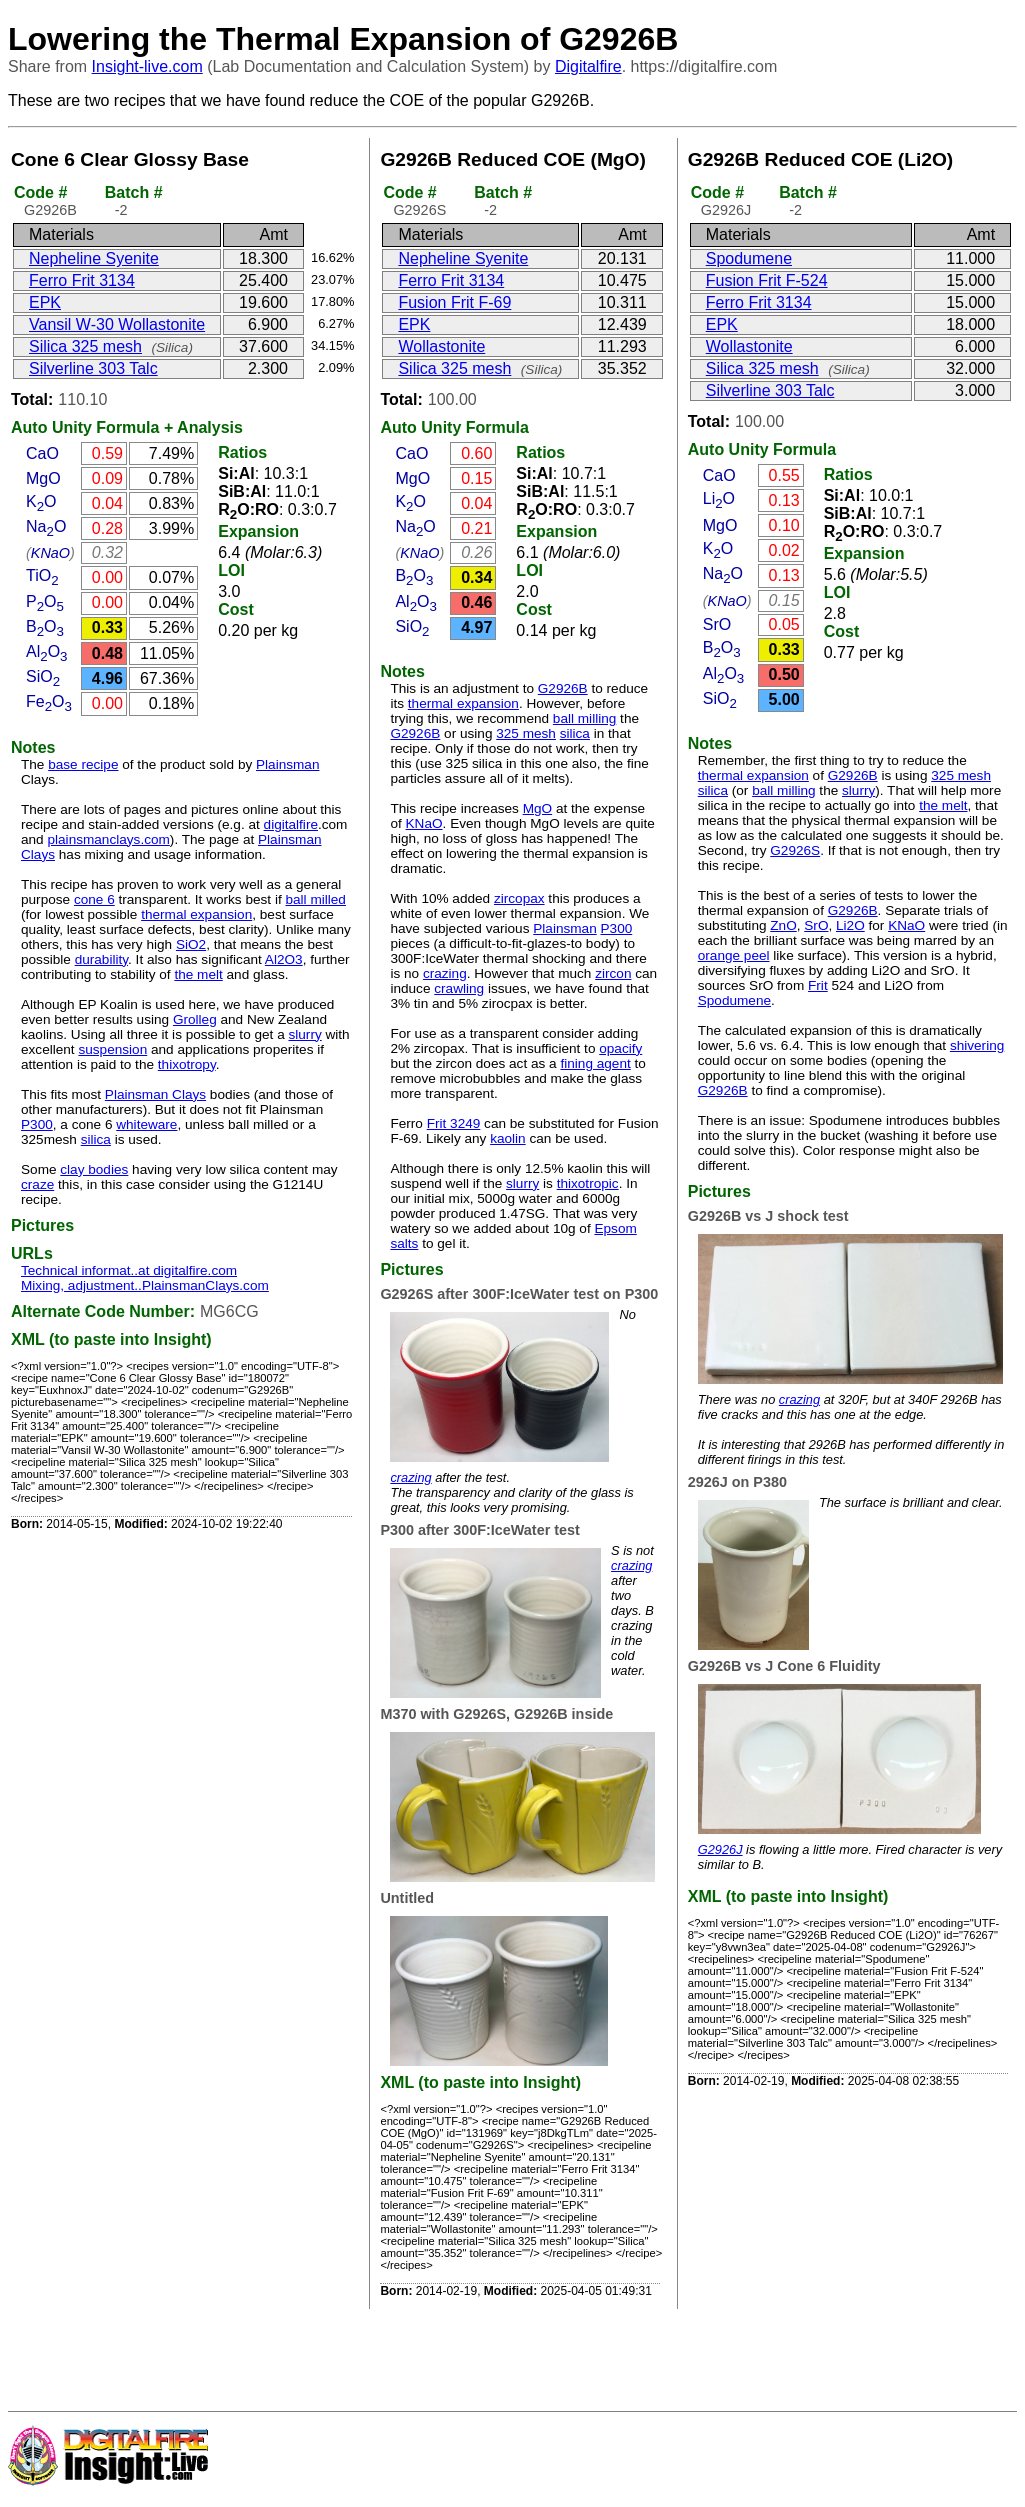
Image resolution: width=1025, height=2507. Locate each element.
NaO (46, 526)
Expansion (258, 531)
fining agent (595, 1063)
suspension (112, 1049)
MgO (43, 478)
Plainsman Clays (155, 1094)
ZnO (783, 925)
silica (96, 1139)
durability (101, 959)
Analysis (210, 427)
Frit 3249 (454, 1123)
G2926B (563, 688)
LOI (231, 570)
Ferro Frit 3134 (82, 280)
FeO (49, 701)
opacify (620, 1048)
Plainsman (287, 764)
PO (45, 601)
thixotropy (187, 1064)
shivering (977, 1045)
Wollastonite (441, 346)
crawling (459, 988)
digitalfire (291, 824)
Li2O (850, 925)
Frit (818, 985)
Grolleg (195, 1019)
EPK (45, 302)
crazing (445, 973)
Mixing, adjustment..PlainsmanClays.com (145, 1285)
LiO (719, 498)
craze (37, 1184)
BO (45, 626)
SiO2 (191, 944)
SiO (43, 676)
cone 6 (94, 899)
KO (41, 501)
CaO (42, 453)
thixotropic (588, 1183)
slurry (304, 1034)
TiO (42, 575)
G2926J (720, 1849)
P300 (37, 1124)
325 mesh (526, 733)
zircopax (519, 898)
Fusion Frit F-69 (454, 302)
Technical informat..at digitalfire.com (129, 1270)
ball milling (584, 718)
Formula (127, 427)
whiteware (146, 1124)
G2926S (795, 850)
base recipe (83, 764)
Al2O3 (284, 959)
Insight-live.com (147, 66)
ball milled (315, 899)
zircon (613, 973)
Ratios (242, 452)
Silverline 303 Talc (93, 368)
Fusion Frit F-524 (767, 280)
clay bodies (94, 1169)
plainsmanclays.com (108, 839)
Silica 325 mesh (85, 346)
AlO (47, 651)
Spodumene (749, 258)
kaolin (508, 1138)
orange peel (734, 955)
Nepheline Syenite (94, 258)
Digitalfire (588, 66)
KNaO (50, 553)
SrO (717, 624)
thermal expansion (196, 914)
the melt (198, 974)
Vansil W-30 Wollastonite (117, 324)
